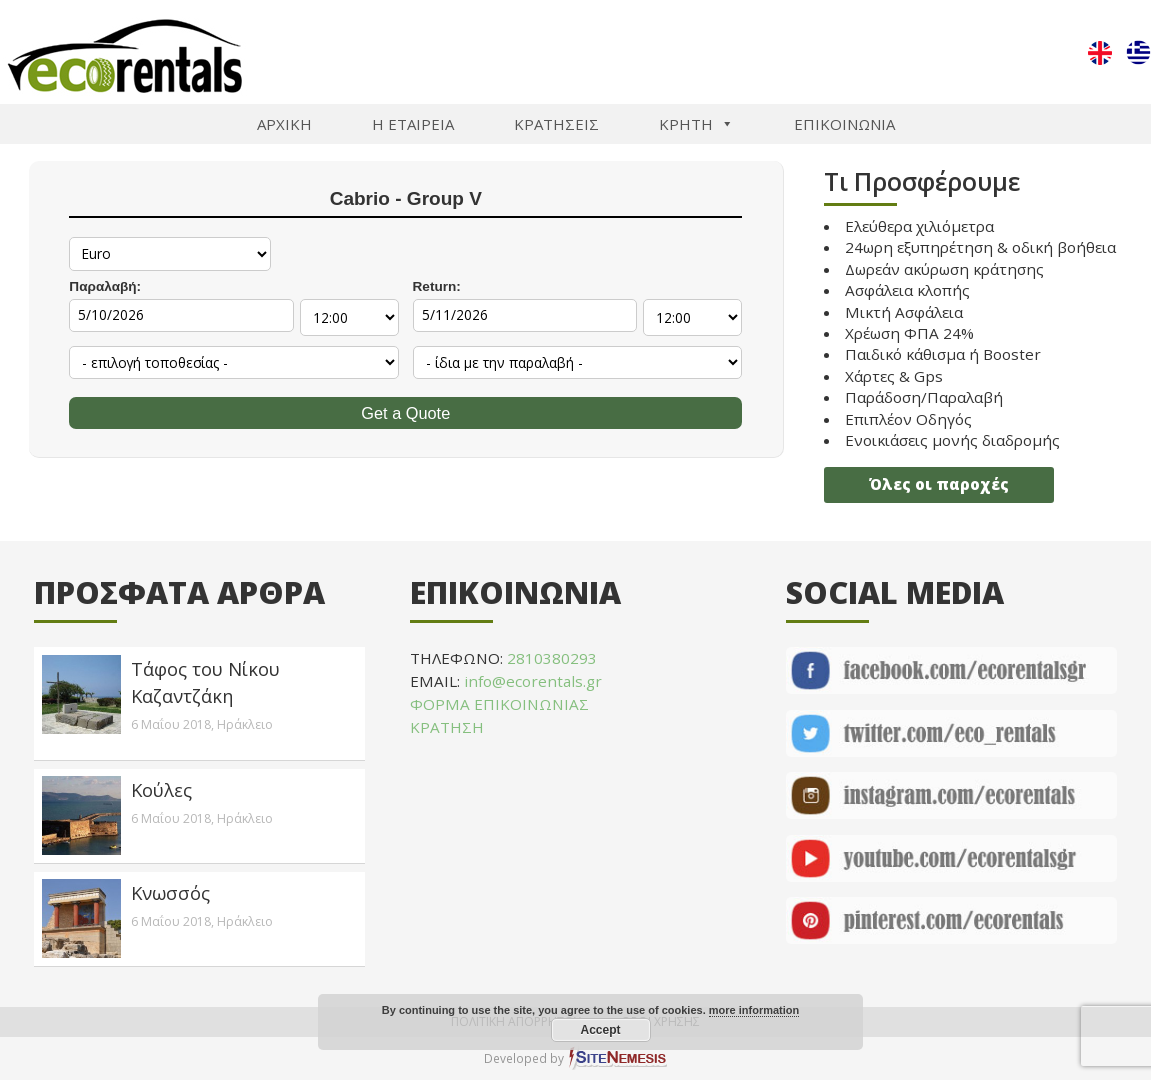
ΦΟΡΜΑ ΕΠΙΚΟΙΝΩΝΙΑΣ (499, 704)
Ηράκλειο (245, 724)
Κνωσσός (170, 892)
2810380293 (552, 658)
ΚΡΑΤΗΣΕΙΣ (556, 124)
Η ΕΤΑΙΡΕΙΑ (413, 124)
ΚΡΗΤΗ (696, 124)
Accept (600, 1030)
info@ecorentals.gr (533, 681)
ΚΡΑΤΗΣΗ (447, 727)
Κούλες (161, 789)
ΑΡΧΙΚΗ (284, 124)
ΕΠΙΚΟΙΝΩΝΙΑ (844, 124)
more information (754, 1010)
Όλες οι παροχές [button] (939, 484)
